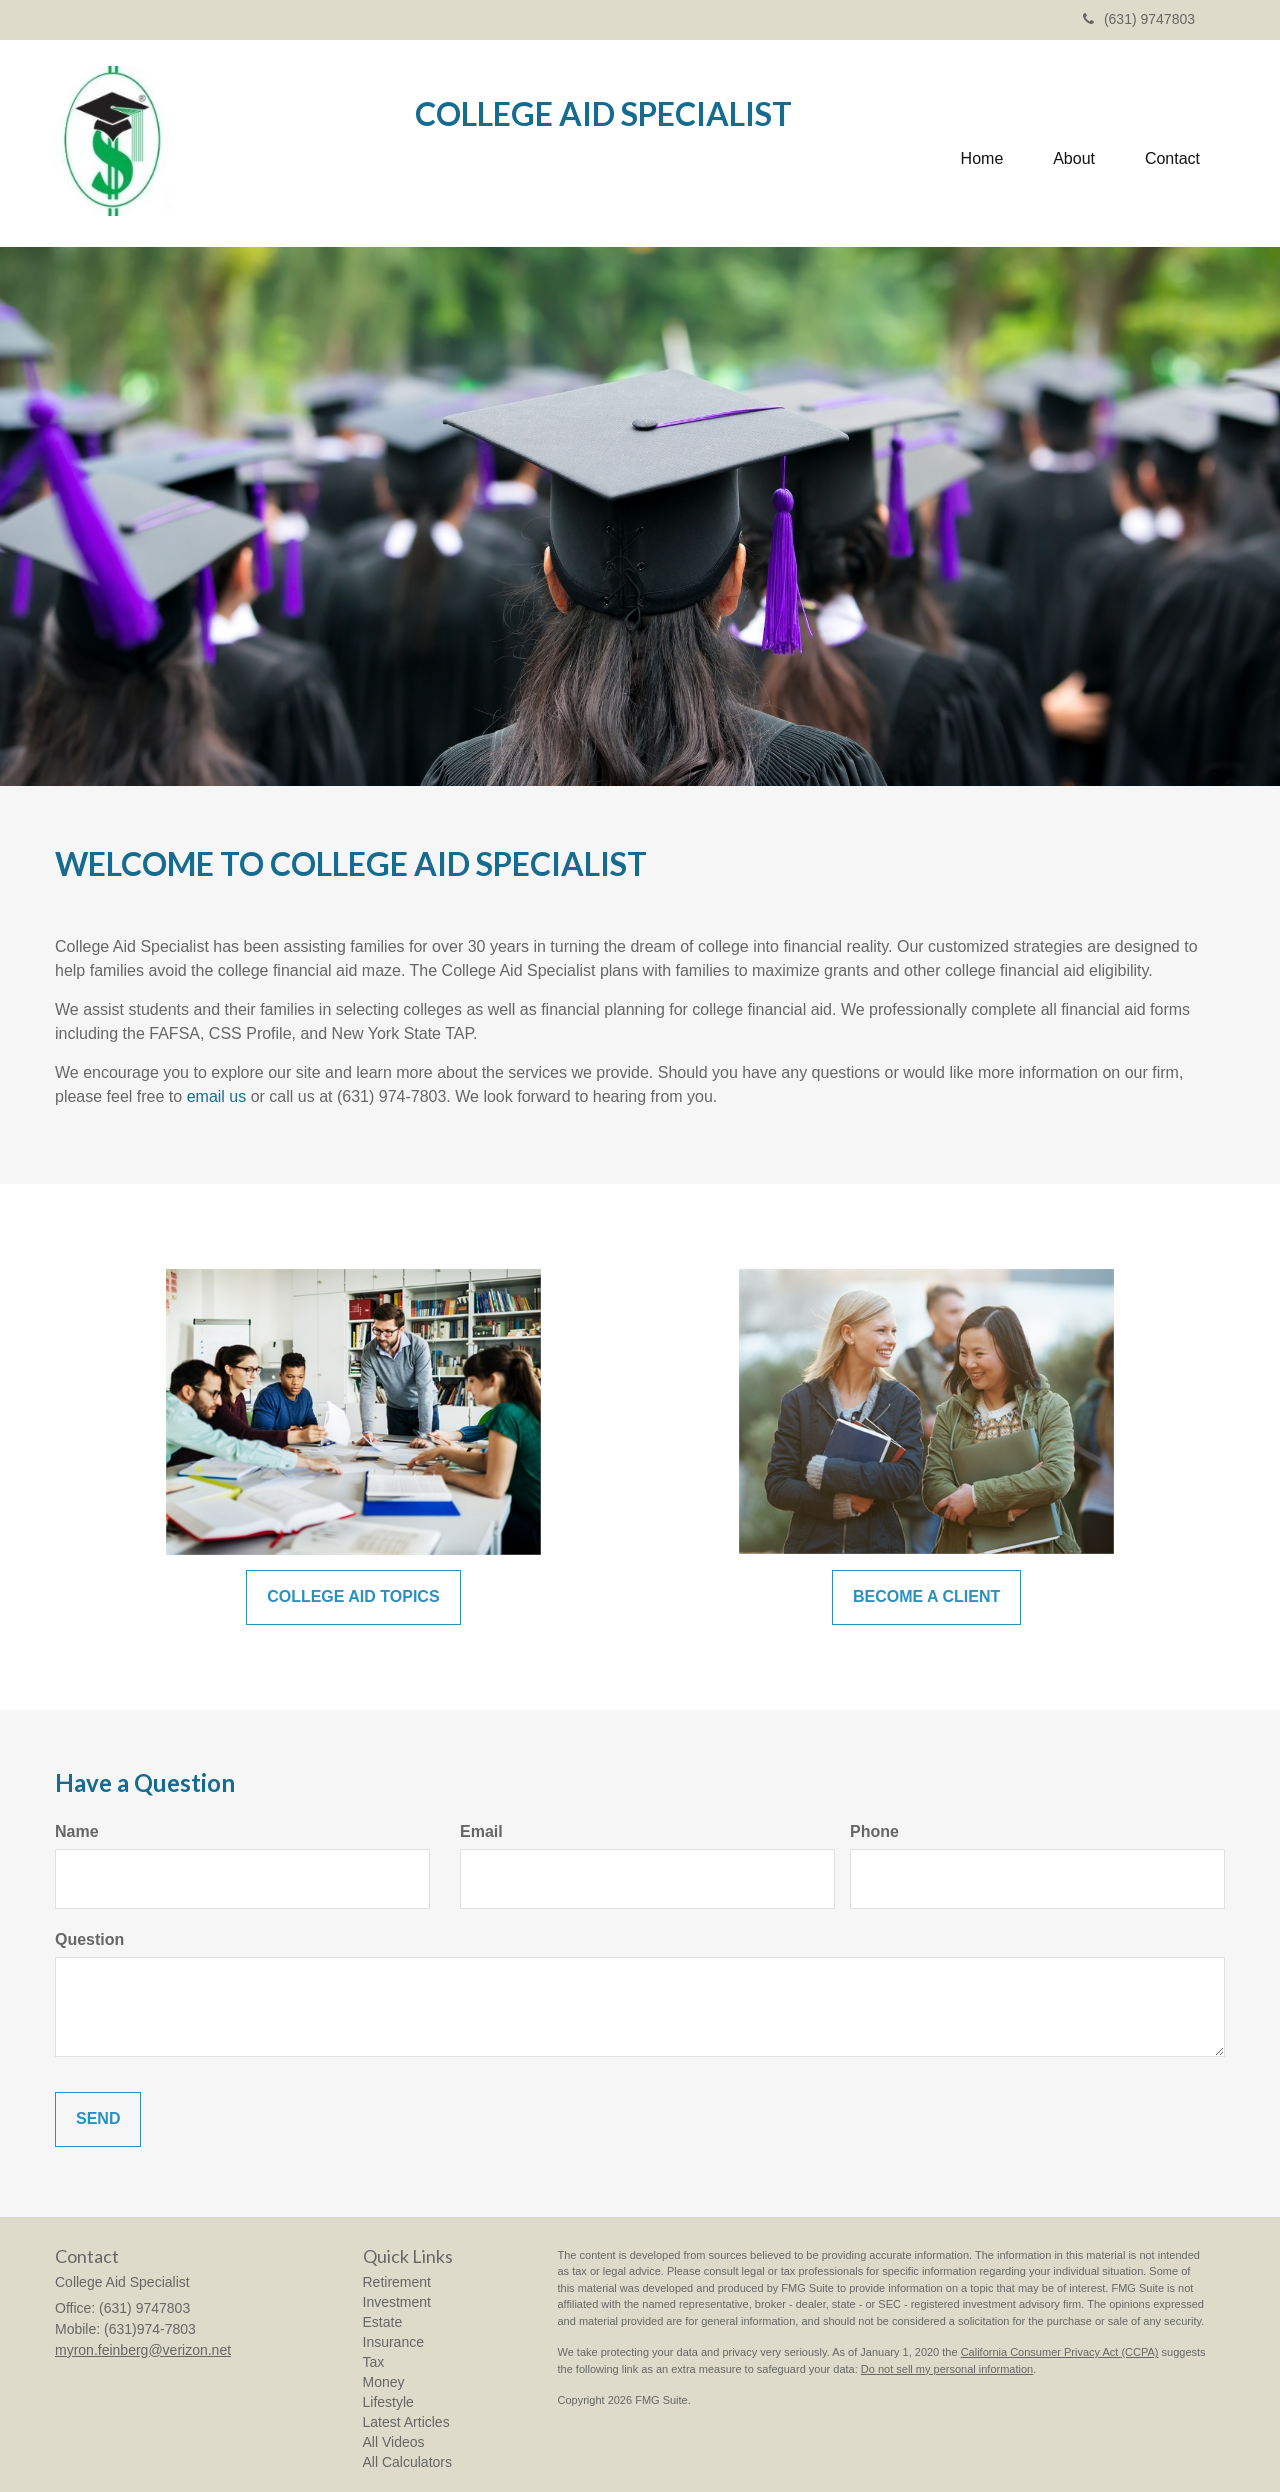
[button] (1074, 144)
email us (217, 1096)
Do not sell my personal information (947, 2369)
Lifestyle (388, 2402)
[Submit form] (98, 2119)
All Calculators (407, 2462)
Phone (874, 1831)
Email (481, 1831)
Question (89, 1939)
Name (77, 1831)
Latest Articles (406, 2422)
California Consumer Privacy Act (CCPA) (1060, 2352)
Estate (383, 2322)
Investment (397, 2302)
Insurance (393, 2342)
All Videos (394, 2442)
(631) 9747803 (1139, 19)
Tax (374, 2362)
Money (384, 2382)
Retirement (397, 2282)
